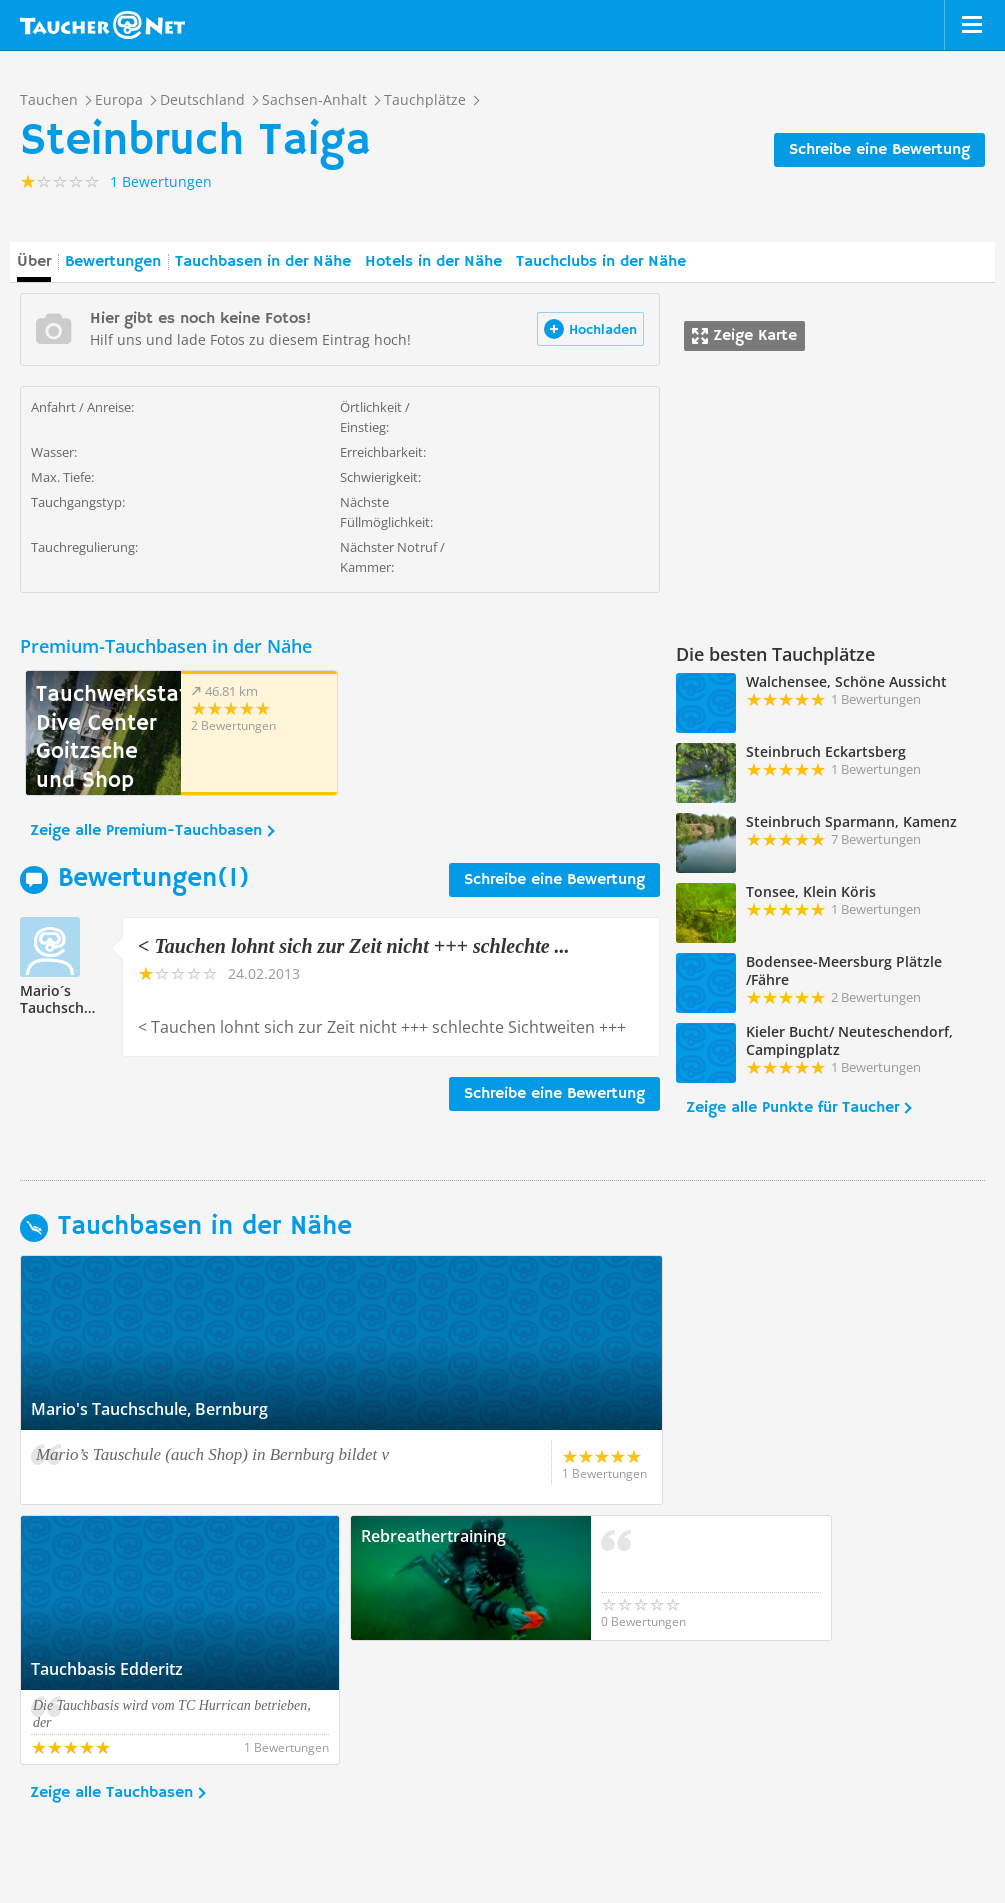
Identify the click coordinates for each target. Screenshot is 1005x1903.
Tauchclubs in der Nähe (601, 262)
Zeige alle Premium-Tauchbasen (146, 831)
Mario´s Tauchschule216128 (86, 999)
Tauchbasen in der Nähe (263, 262)
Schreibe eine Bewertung (879, 150)
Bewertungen (113, 262)
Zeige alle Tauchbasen (111, 1669)
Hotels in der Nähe (433, 262)
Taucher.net (102, 25)
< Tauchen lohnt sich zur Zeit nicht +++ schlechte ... (354, 946)
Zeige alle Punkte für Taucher (792, 1108)
